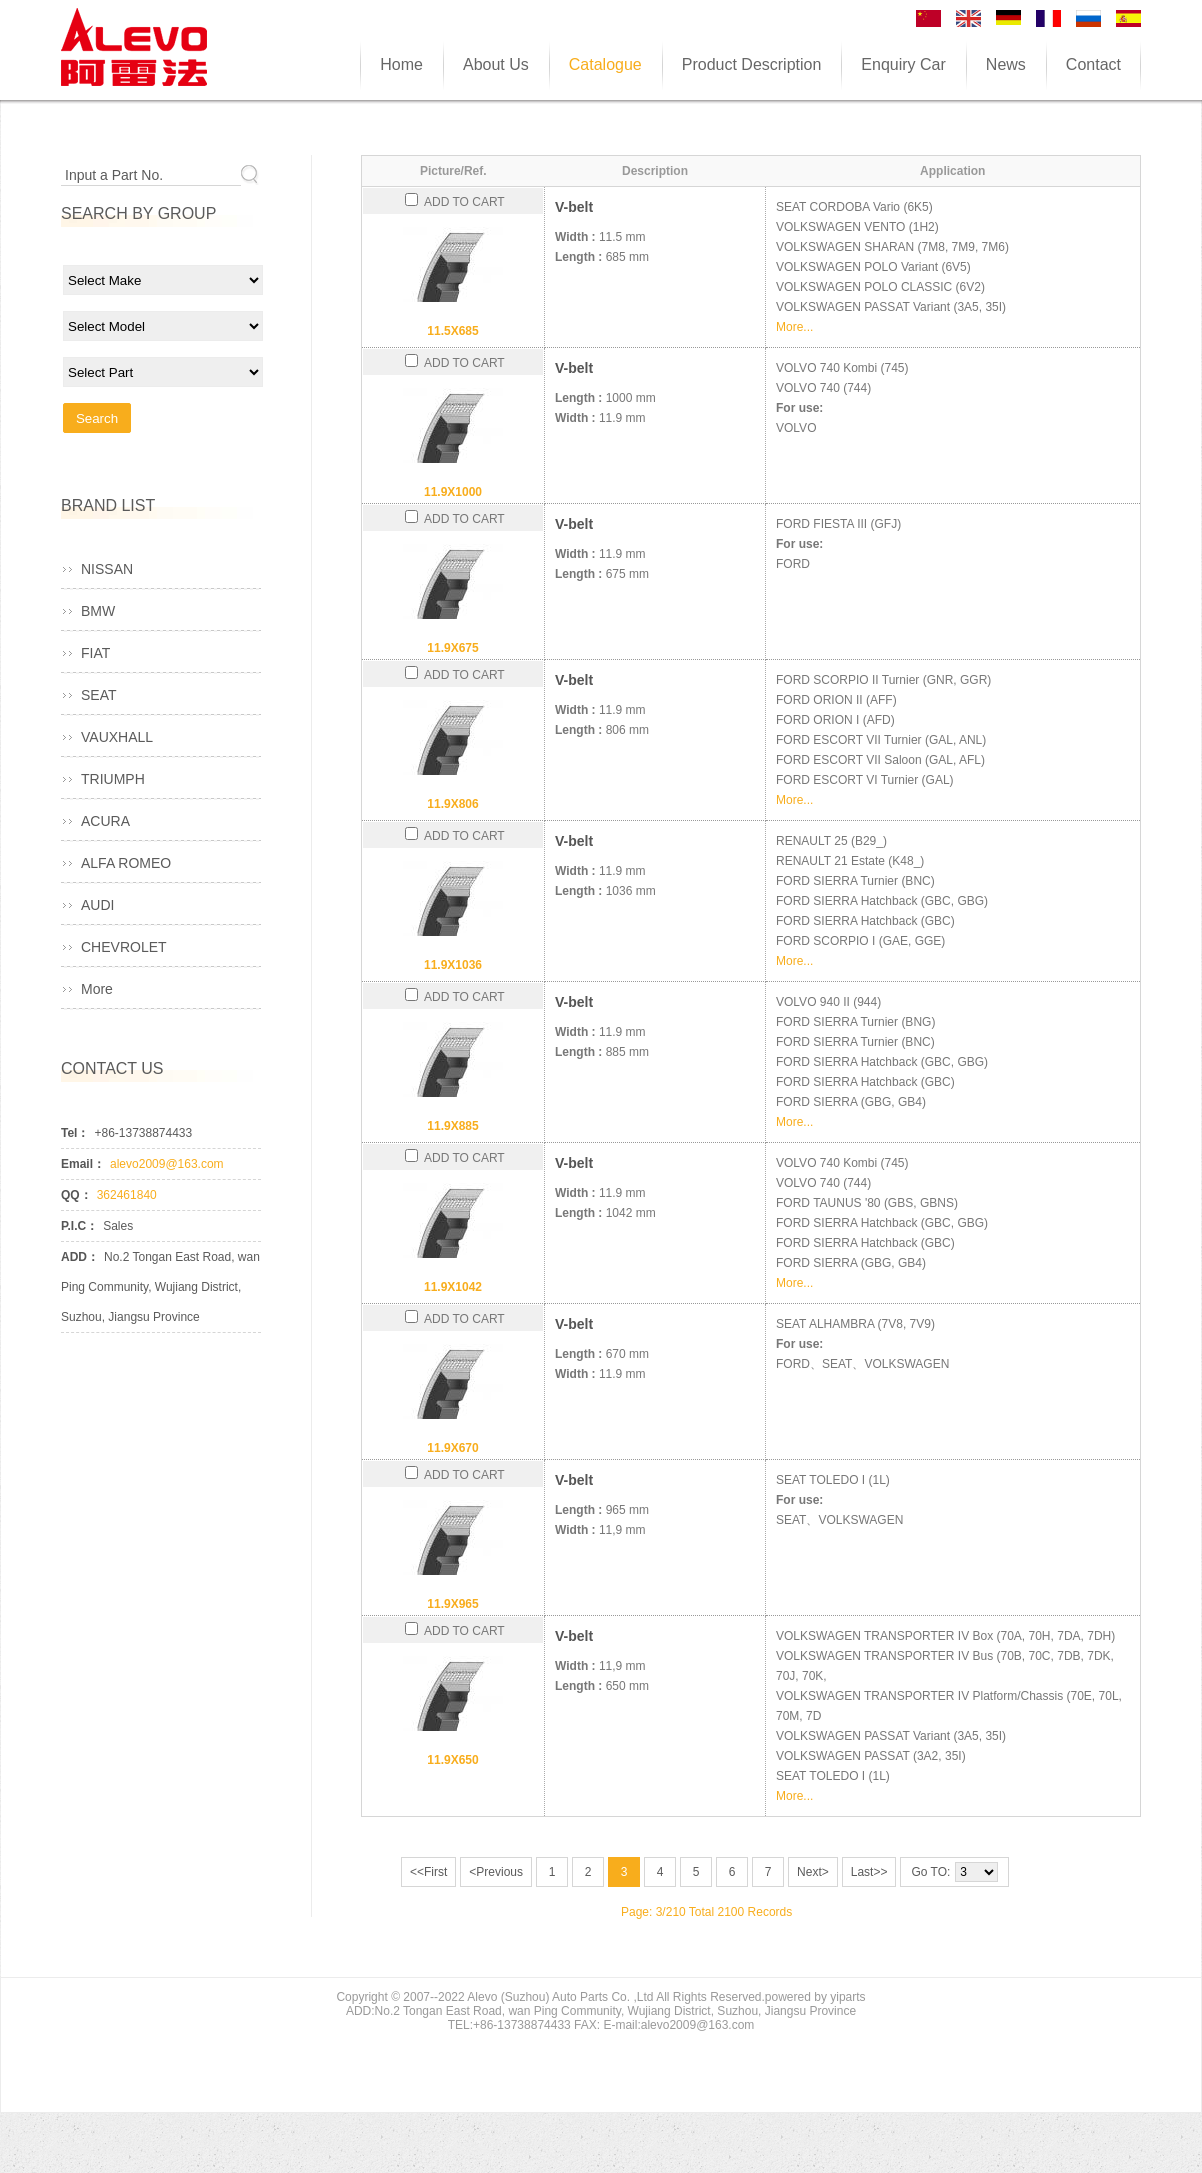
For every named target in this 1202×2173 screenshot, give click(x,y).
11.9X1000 (453, 492)
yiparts (847, 1997)
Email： (83, 1164)
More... (794, 327)
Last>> (869, 1872)
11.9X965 (452, 1604)
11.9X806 (452, 804)
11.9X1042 (453, 1287)
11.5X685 (452, 331)
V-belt (574, 207)
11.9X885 (452, 1126)
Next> (813, 1872)
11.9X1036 (453, 965)
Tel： (75, 1133)
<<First (428, 1872)
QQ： (76, 1195)
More (97, 989)
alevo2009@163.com (167, 1164)
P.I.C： (79, 1226)
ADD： (80, 1257)
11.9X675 (452, 648)
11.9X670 (452, 1448)
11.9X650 (452, 1760)
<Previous (496, 1872)
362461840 (127, 1195)
